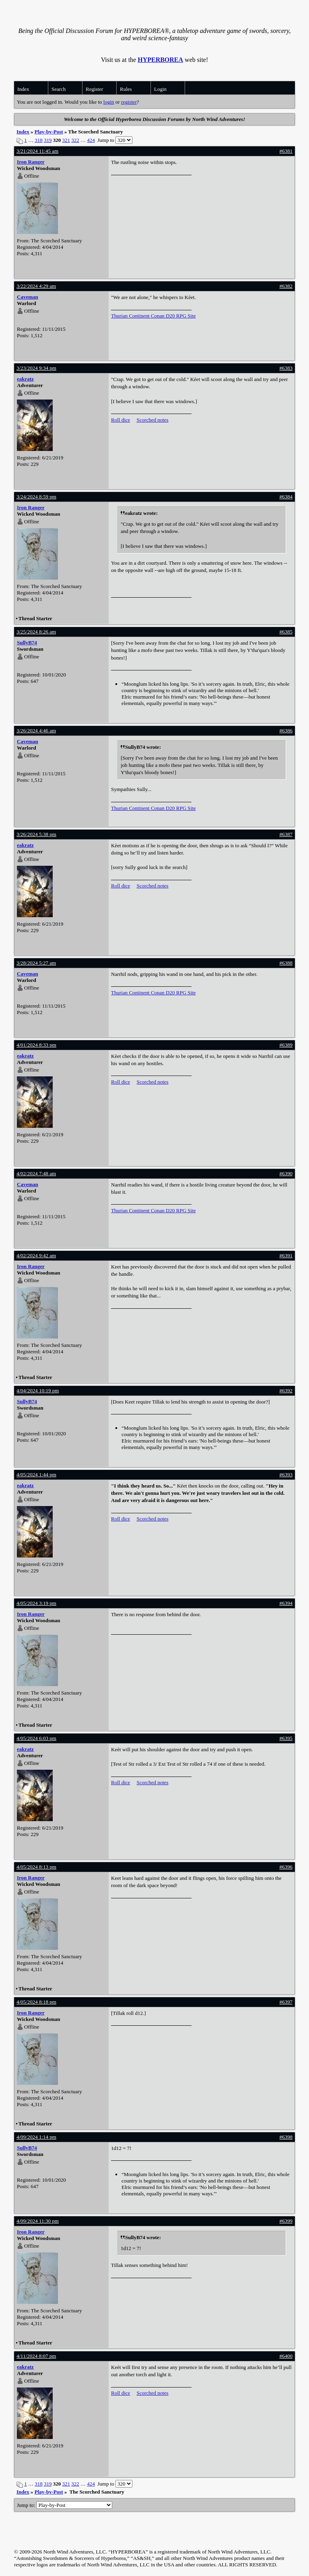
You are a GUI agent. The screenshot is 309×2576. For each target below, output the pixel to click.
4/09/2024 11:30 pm (37, 2221)
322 (75, 140)
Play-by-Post (49, 132)
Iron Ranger (31, 162)
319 (48, 140)
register (129, 102)
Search (59, 89)
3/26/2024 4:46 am (36, 731)
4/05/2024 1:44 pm (36, 1474)
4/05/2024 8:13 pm (36, 1867)
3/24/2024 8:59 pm (36, 497)
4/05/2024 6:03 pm (36, 1738)
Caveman (27, 297)
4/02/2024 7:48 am (36, 1173)
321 (66, 140)
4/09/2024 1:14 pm (36, 2137)
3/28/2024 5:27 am (36, 963)
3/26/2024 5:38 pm (36, 834)
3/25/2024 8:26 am (36, 632)
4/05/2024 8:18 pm (36, 2002)
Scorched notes (153, 420)
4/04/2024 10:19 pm (37, 1390)
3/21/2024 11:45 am (37, 151)
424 (91, 140)
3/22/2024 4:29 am (36, 286)
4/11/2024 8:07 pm (36, 2356)
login (108, 102)
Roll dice (120, 420)
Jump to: (64, 2505)
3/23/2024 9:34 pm (36, 368)
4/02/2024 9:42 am (36, 1255)
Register (94, 89)
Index (23, 89)
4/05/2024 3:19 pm (36, 1603)
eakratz (25, 379)
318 (39, 140)
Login (160, 89)
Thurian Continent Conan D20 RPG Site (153, 316)
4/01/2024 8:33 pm (36, 1045)
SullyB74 (27, 642)
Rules (126, 89)
